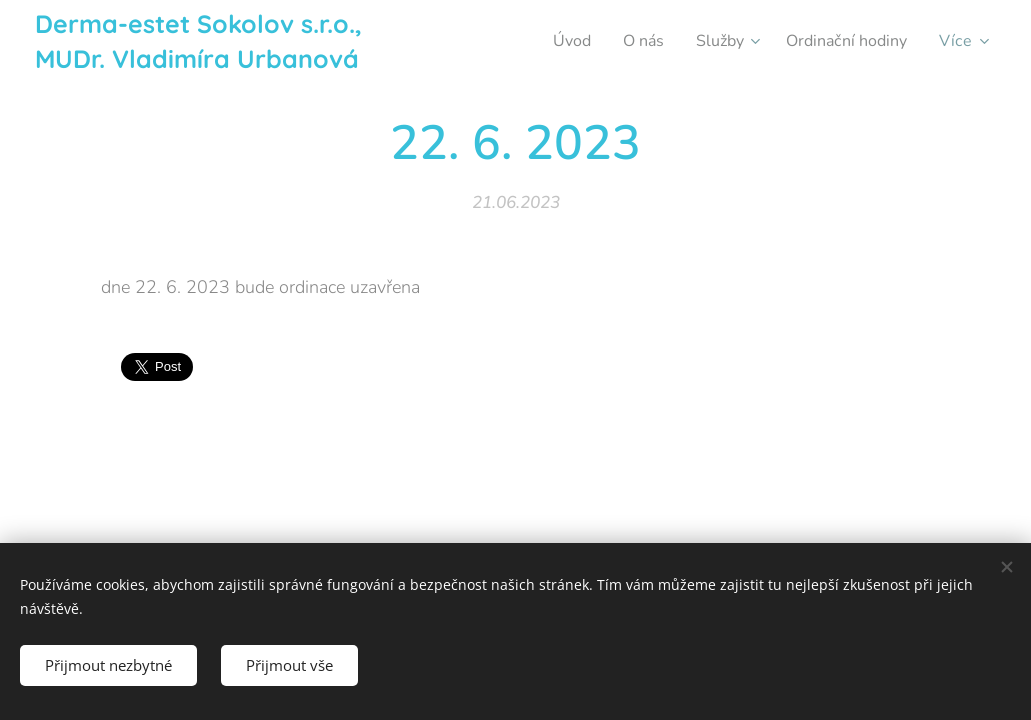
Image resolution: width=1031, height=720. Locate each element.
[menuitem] (555, 41)
